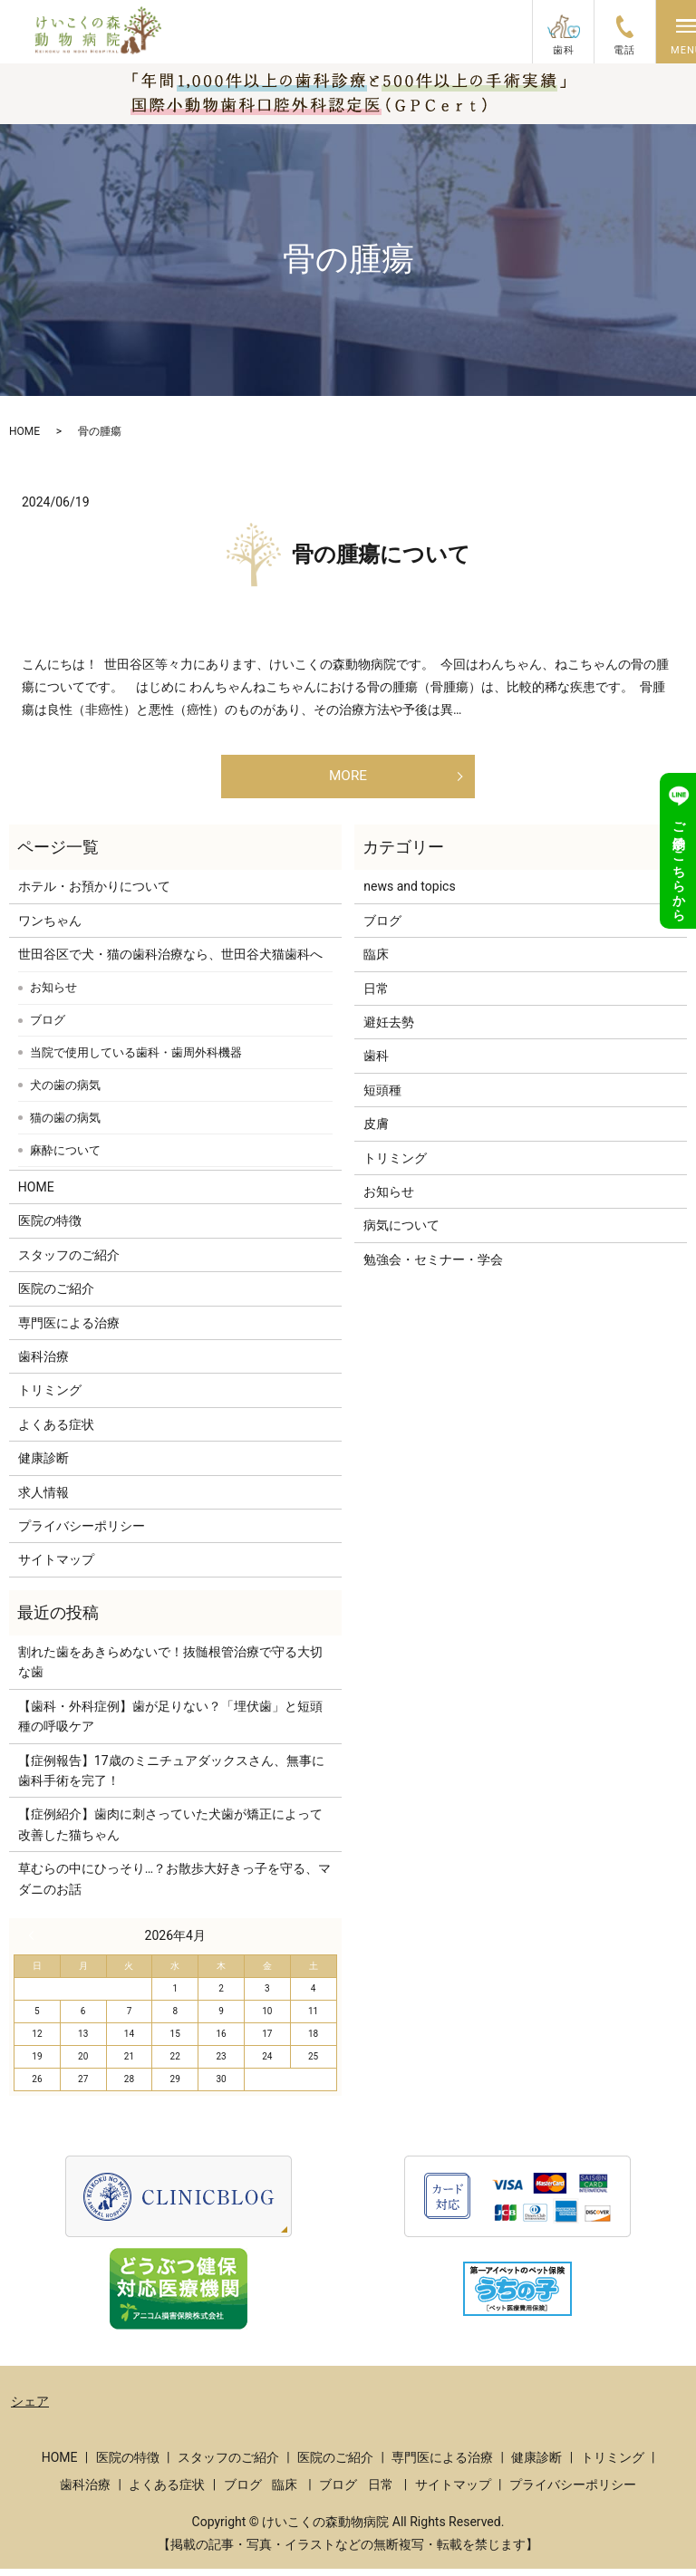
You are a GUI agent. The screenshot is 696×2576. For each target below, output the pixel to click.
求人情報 (43, 1499)
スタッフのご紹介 (69, 1262)
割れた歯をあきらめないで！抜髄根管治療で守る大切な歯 (170, 1669)
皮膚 (376, 1131)
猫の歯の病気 (65, 1125)
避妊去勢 (388, 1029)
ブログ (47, 1027)
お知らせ (53, 994)
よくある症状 (56, 1431)
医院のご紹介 (56, 1295)
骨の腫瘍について (381, 554)
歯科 (376, 1063)
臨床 (376, 961)
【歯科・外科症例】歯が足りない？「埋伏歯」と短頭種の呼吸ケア (170, 1723)
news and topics (409, 893)
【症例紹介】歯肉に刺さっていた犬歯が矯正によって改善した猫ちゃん (170, 1831)
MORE (347, 778)
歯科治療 (43, 1363)
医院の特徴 (50, 1227)
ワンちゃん (50, 928)
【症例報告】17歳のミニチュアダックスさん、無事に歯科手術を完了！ (171, 1778)
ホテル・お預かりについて (94, 893)
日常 (376, 996)
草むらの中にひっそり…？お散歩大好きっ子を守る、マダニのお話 (174, 1885)
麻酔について (65, 1157)
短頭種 (382, 1097)
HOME (24, 431)
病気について (401, 1232)
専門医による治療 (69, 1330)
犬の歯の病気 (65, 1092)
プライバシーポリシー (81, 1533)
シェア (30, 2408)
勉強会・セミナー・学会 (433, 1266)
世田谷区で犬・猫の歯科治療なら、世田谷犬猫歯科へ (170, 961)
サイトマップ (56, 1566)
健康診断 (43, 1465)
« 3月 (35, 1942)
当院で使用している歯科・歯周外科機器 (136, 1059)
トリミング (50, 1397)
